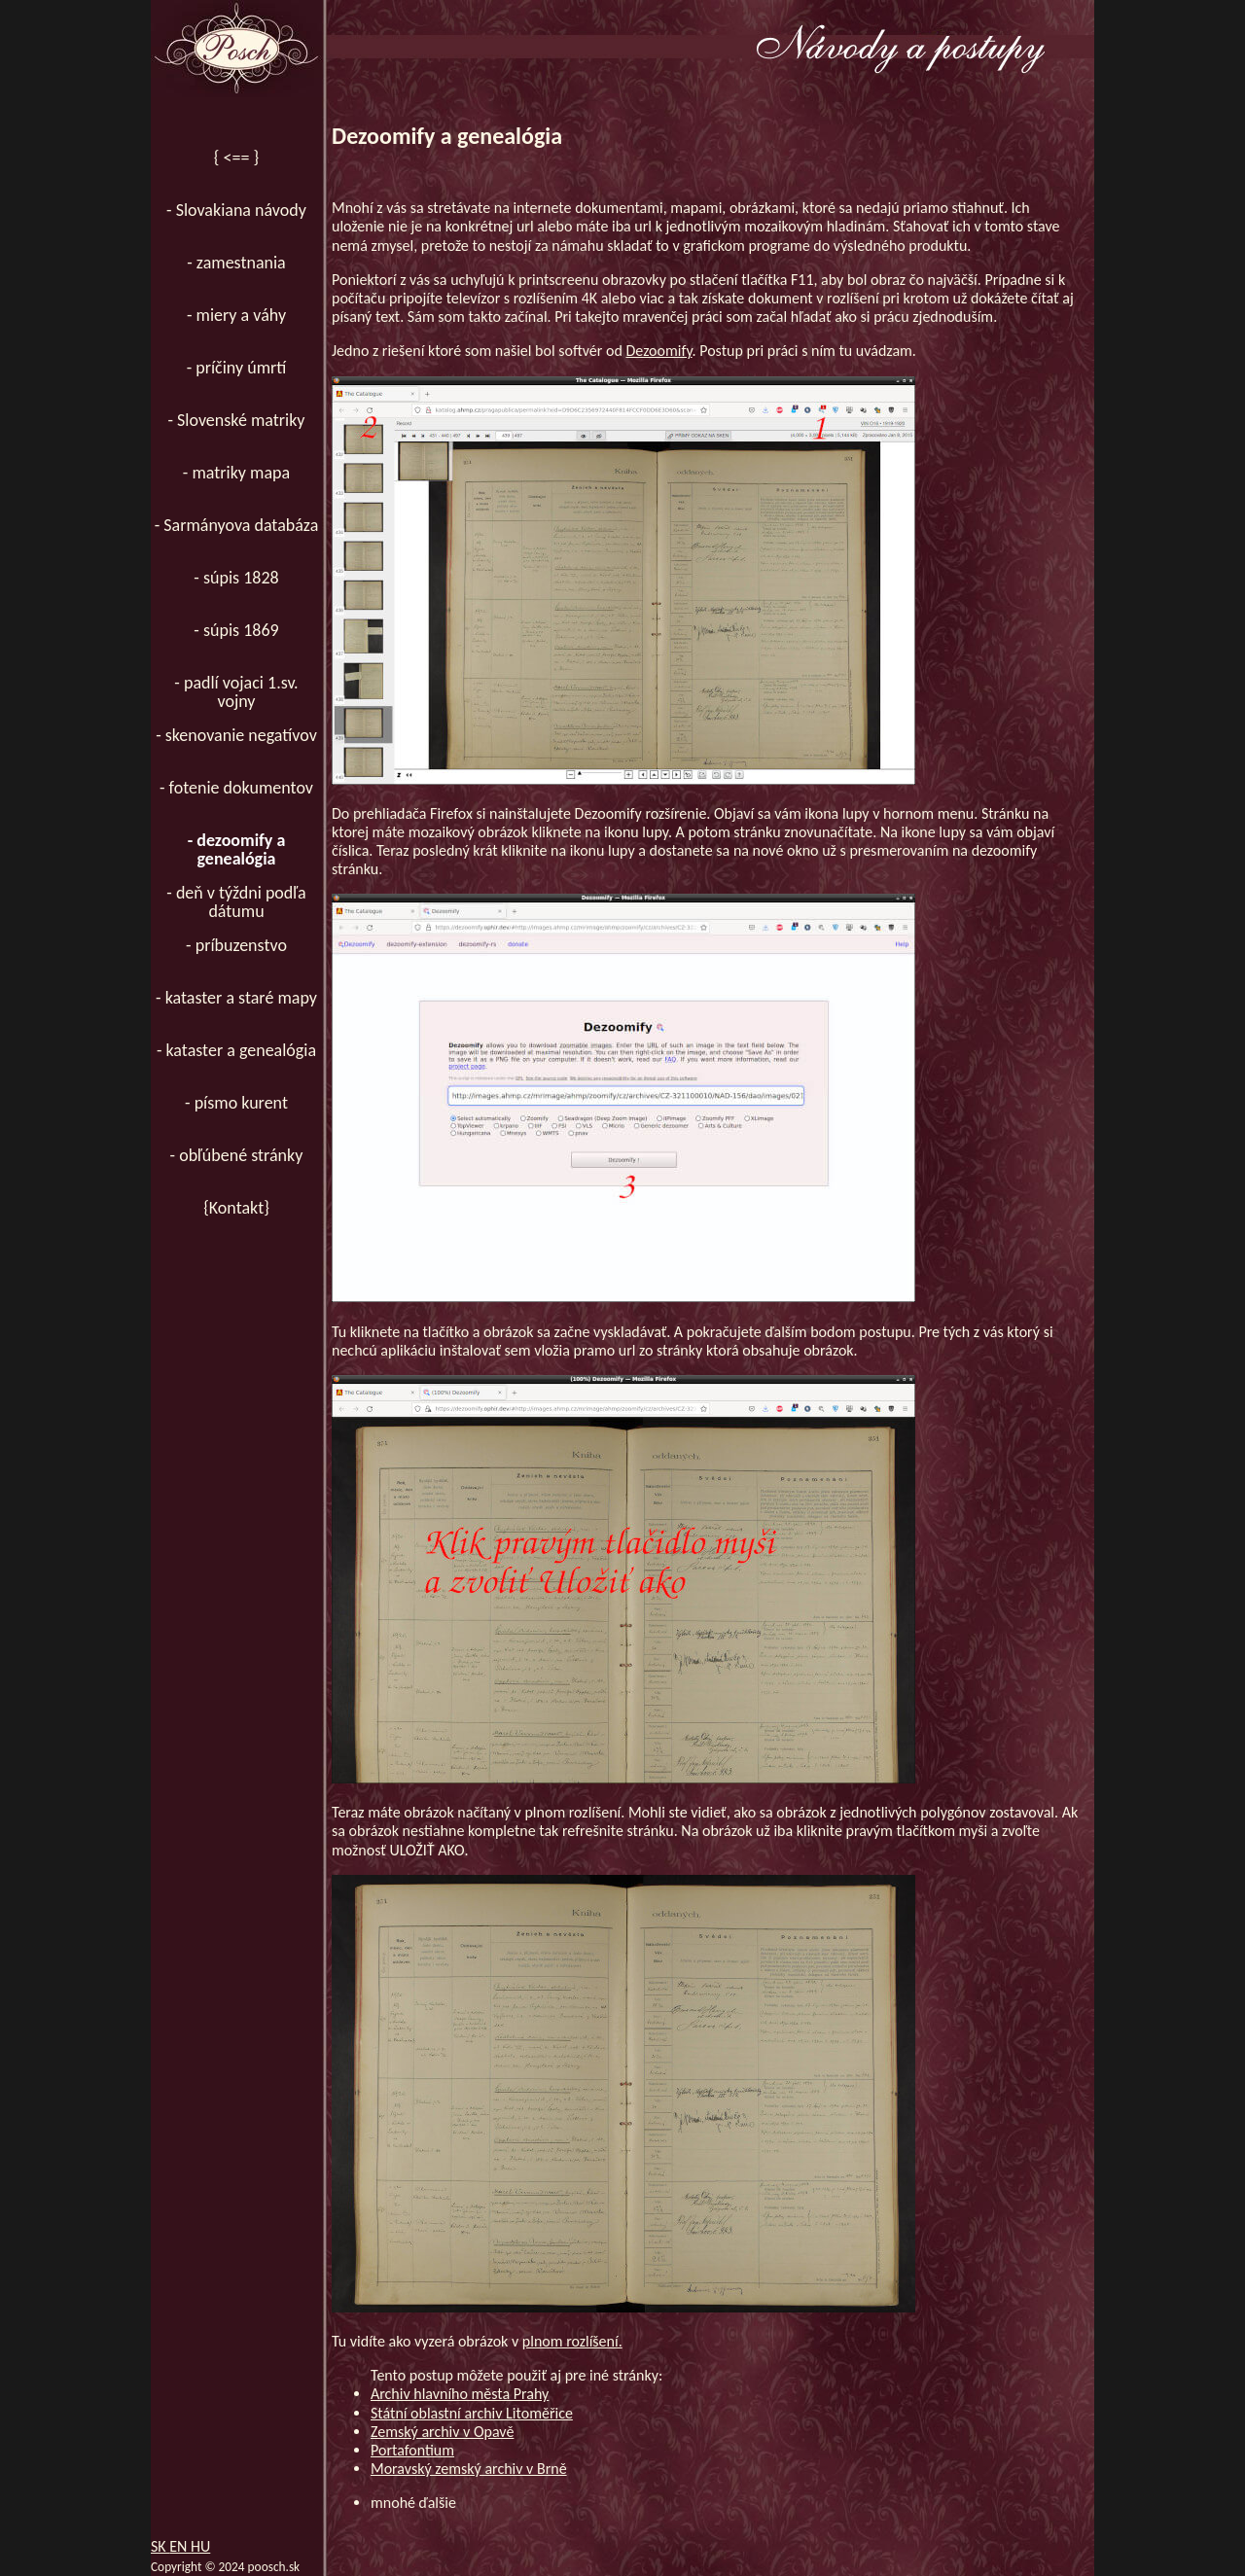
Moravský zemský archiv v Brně (469, 2468)
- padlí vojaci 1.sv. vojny (236, 692)
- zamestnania (236, 262)
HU (200, 2546)
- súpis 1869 (236, 630)
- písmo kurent (236, 1102)
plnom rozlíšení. (572, 2341)
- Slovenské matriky (235, 420)
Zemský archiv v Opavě (442, 2431)
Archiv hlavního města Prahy (460, 2393)
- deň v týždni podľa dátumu (235, 902)
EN (180, 2546)
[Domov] (236, 48)
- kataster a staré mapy (236, 997)
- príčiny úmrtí (237, 367)
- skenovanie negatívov (236, 735)
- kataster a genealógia (236, 1050)
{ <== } (236, 157)
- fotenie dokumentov (236, 787)
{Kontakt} (236, 1207)
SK (160, 2546)
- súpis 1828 (236, 577)
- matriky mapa (236, 472)
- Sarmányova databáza (237, 525)
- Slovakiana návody (236, 210)
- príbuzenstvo (236, 945)
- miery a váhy (236, 315)
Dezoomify (658, 350)
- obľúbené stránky (236, 1155)
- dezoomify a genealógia (237, 849)
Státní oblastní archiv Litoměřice (472, 2413)
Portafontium (412, 2450)
